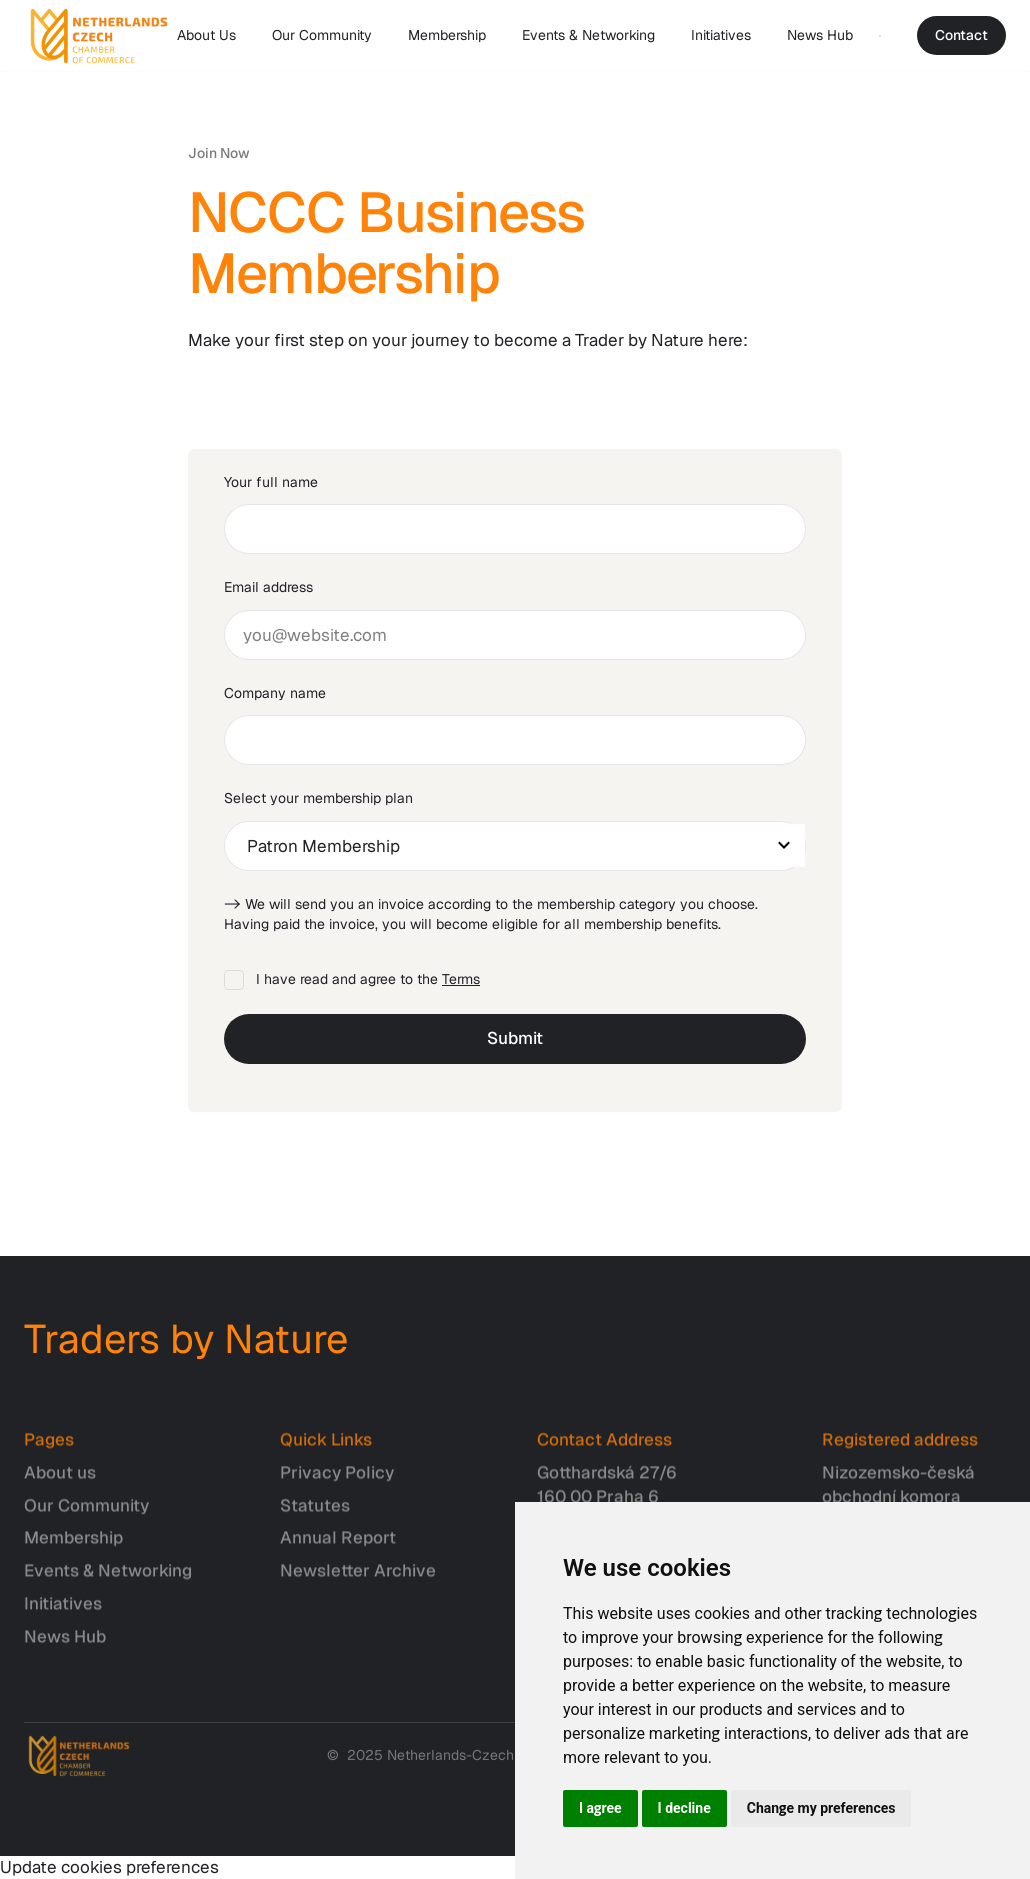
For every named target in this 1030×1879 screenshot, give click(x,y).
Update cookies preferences (109, 1867)
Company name (275, 693)
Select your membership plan (318, 798)
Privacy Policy (337, 1483)
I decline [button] (684, 1808)
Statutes (315, 1515)
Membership (447, 35)
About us (60, 1483)
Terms (461, 979)
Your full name (271, 482)
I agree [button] (600, 1808)
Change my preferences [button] (821, 1808)
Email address (268, 587)
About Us (206, 35)
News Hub (820, 35)
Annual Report (338, 1548)
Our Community (322, 35)
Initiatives (721, 35)
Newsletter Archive (358, 1581)
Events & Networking (588, 35)
